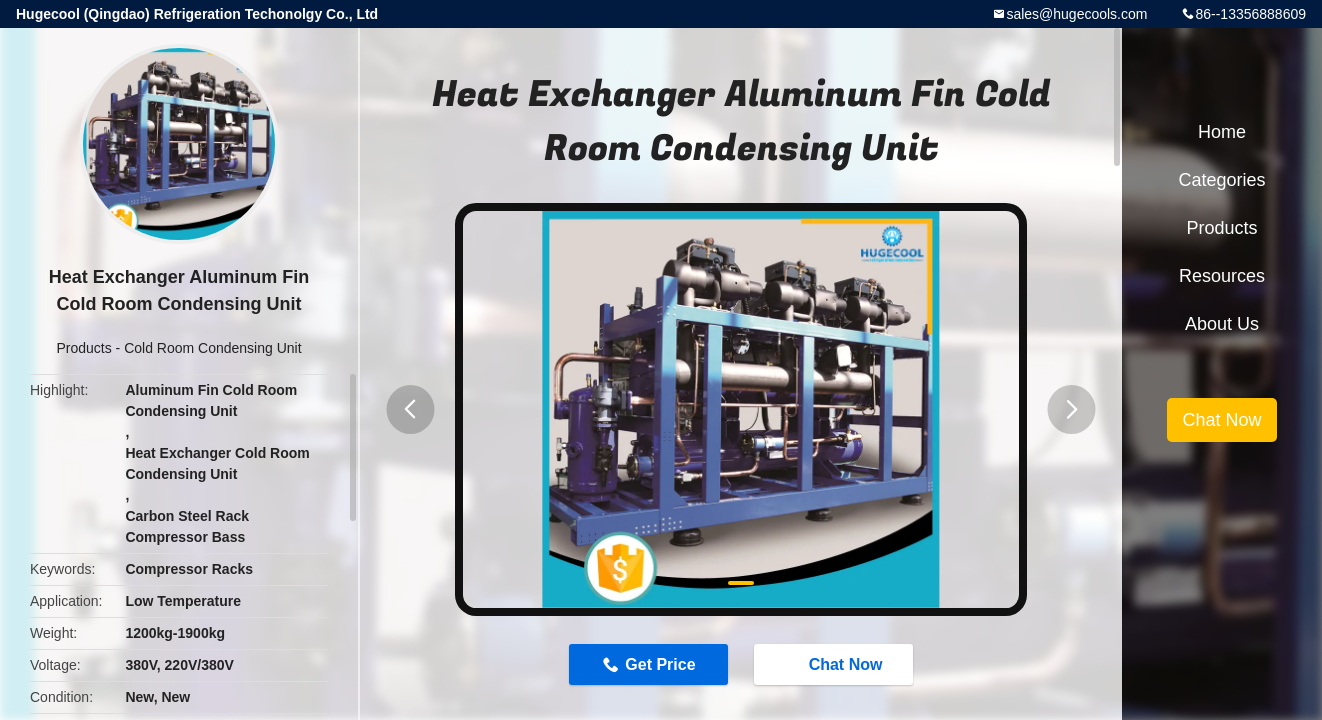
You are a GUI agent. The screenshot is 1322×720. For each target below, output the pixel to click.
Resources (1222, 276)
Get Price (660, 664)
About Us (1222, 324)
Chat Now (836, 663)
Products (83, 348)
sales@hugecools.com (1076, 14)
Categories (1221, 180)
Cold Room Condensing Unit (212, 348)
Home (1222, 132)
